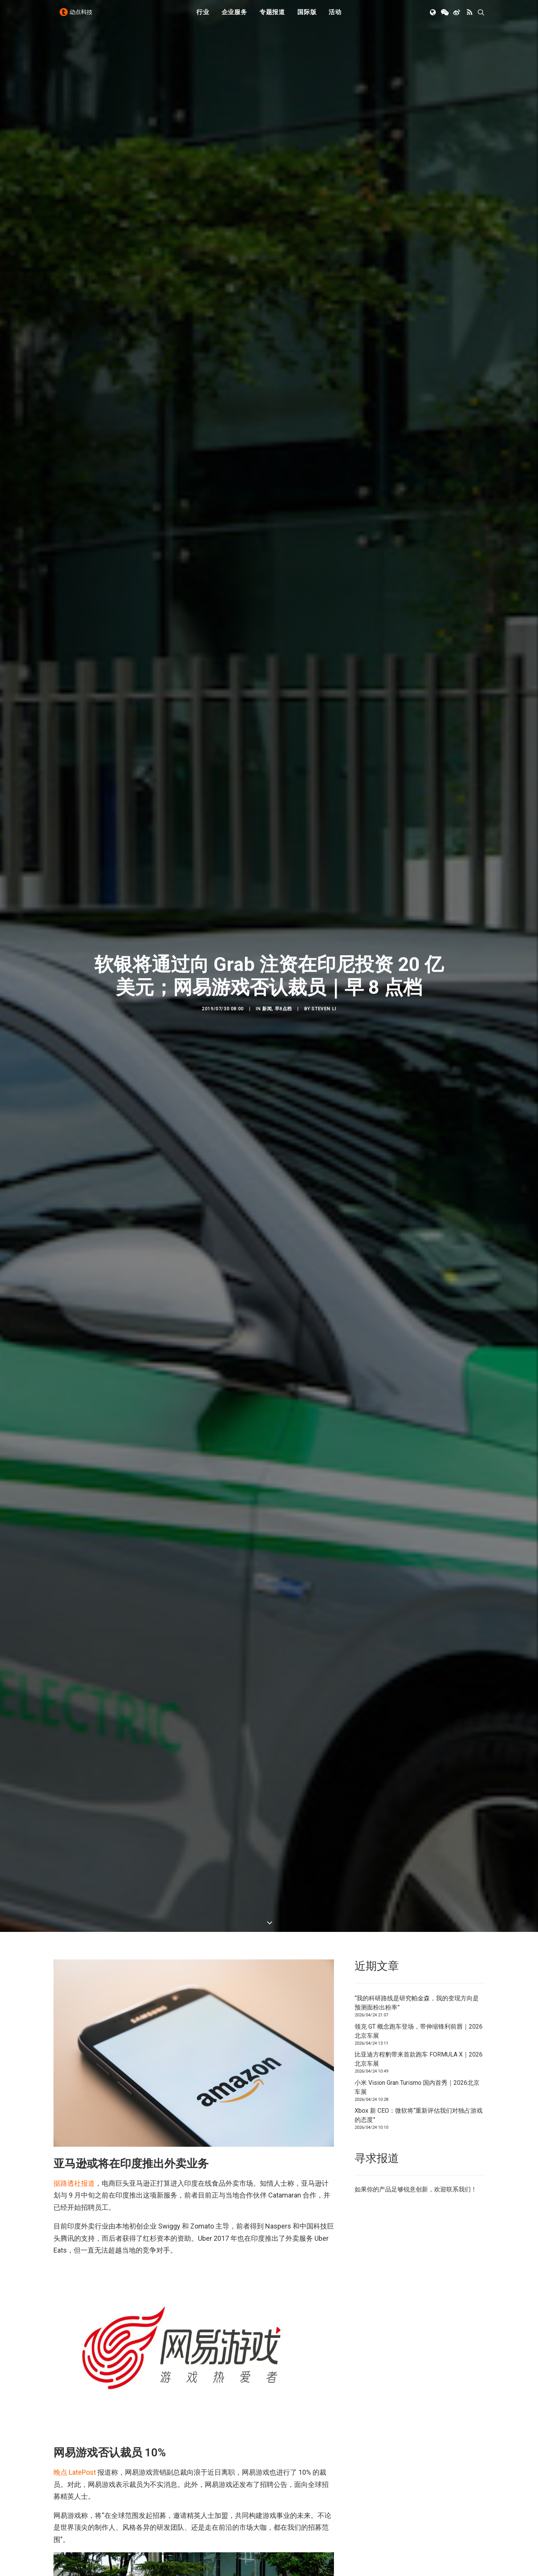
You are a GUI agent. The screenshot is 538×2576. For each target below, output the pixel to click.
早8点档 (283, 765)
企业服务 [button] (234, 16)
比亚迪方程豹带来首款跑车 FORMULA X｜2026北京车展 (419, 1572)
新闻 (267, 765)
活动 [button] (335, 16)
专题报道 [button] (272, 16)
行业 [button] (202, 16)
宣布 (167, 2300)
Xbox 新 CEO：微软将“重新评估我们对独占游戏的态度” (419, 1628)
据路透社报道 (74, 1696)
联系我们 (458, 1702)
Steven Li (323, 765)
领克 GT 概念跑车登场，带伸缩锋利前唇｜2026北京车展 (419, 1544)
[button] (433, 16)
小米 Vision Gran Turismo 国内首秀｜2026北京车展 (417, 1600)
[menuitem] (203, 16)
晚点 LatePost (74, 1985)
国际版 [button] (306, 16)
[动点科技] (77, 16)
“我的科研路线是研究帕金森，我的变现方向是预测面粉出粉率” (417, 1516)
